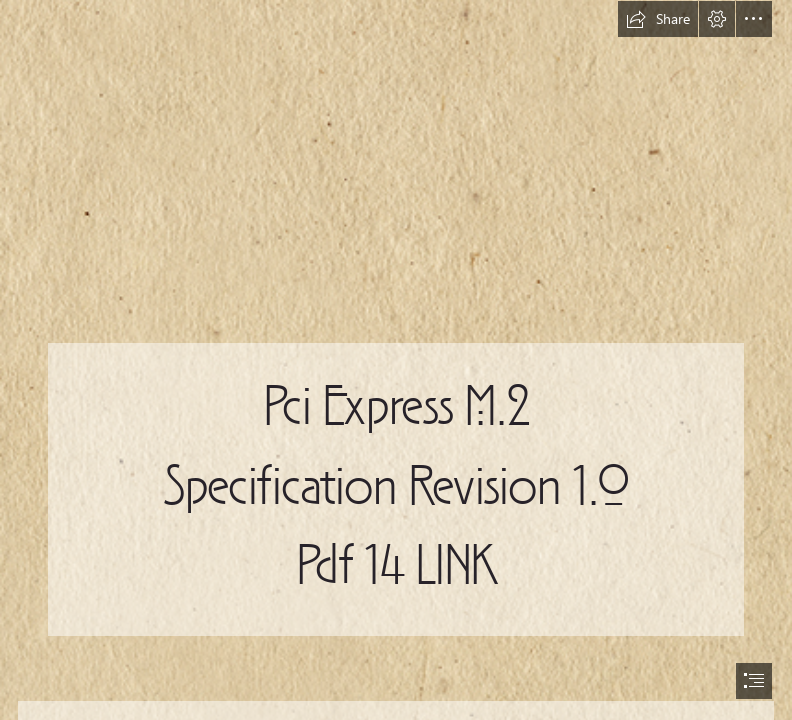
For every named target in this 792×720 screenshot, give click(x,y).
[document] (396, 360)
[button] (658, 19)
